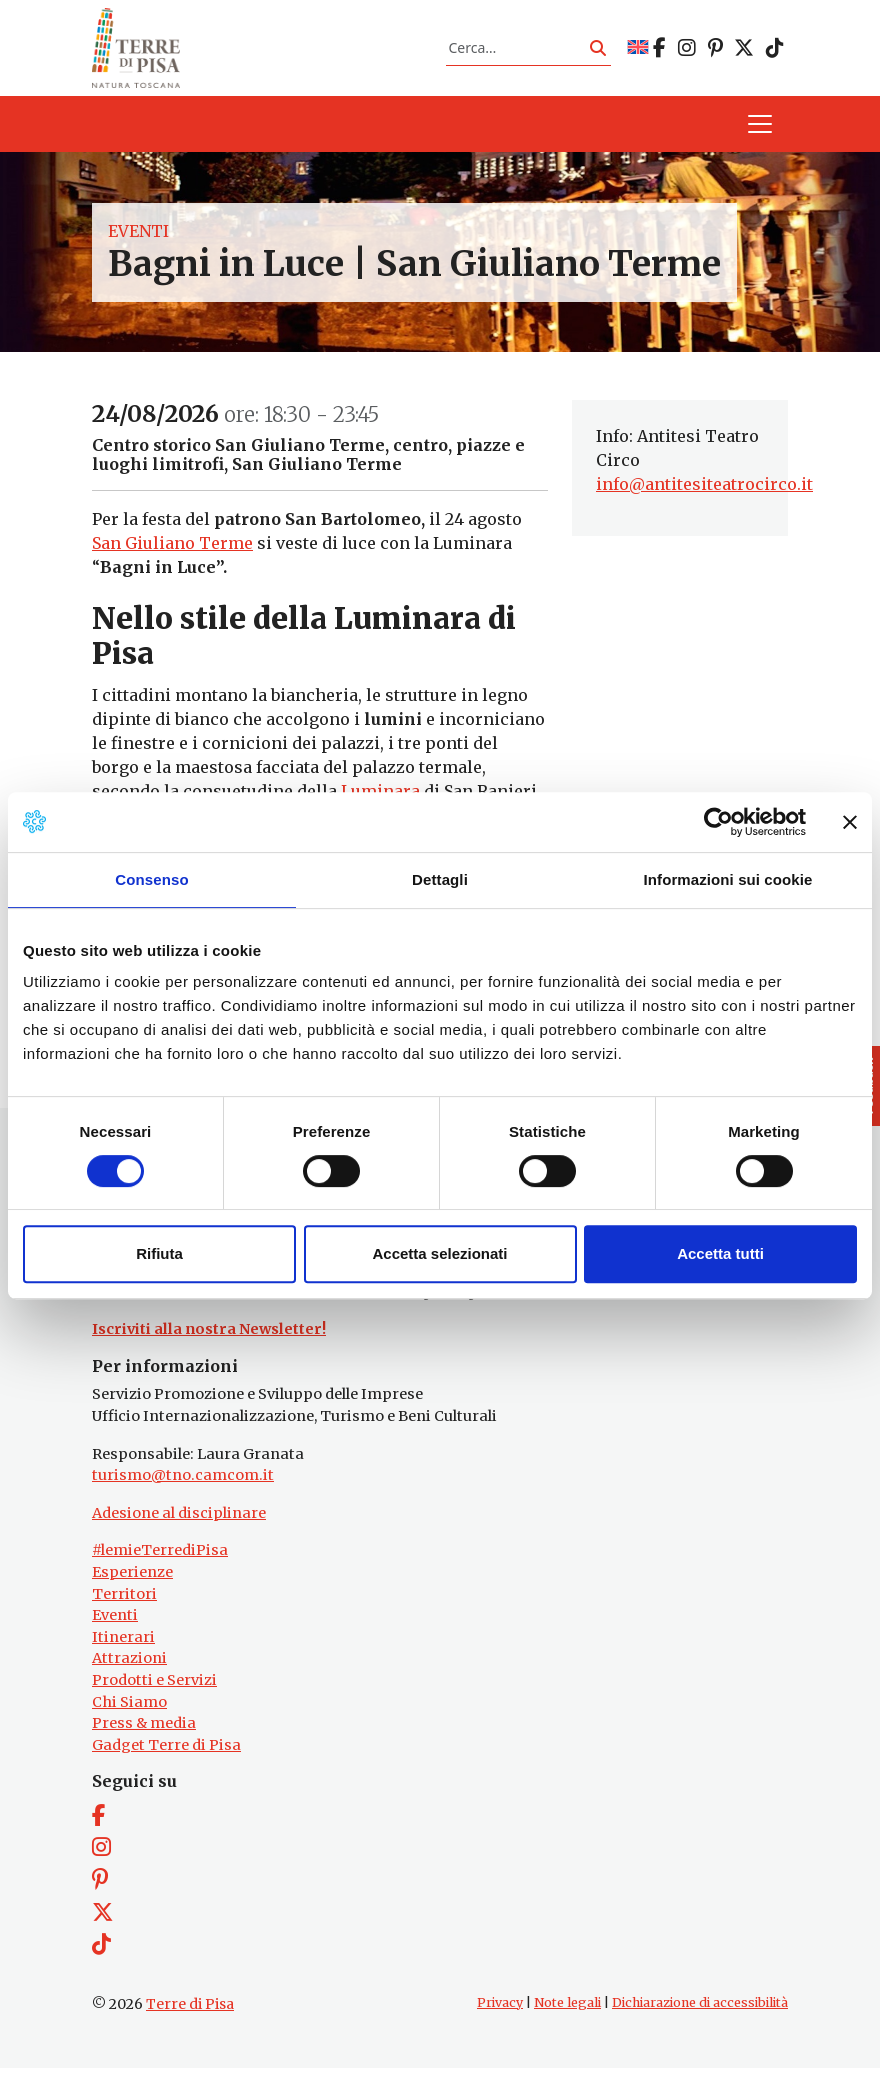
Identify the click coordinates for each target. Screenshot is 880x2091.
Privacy (500, 2024)
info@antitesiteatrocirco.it (704, 496)
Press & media (144, 1745)
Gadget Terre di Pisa (166, 1767)
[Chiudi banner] (850, 822)
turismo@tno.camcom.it (183, 1497)
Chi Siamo (129, 1724)
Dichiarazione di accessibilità (700, 2024)
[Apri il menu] (760, 136)
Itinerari (123, 1659)
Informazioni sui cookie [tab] (728, 879)
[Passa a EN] (638, 53)
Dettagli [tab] (440, 879)
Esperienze (132, 1594)
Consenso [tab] (151, 879)
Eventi (138, 242)
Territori (124, 1616)
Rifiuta (159, 1253)
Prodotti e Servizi (154, 1702)
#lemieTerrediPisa (160, 1573)
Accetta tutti (720, 1253)
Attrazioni (129, 1681)
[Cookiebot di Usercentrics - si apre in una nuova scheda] (718, 822)
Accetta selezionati (439, 1253)
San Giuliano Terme (172, 555)
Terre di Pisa (190, 2026)
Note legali (567, 2024)
